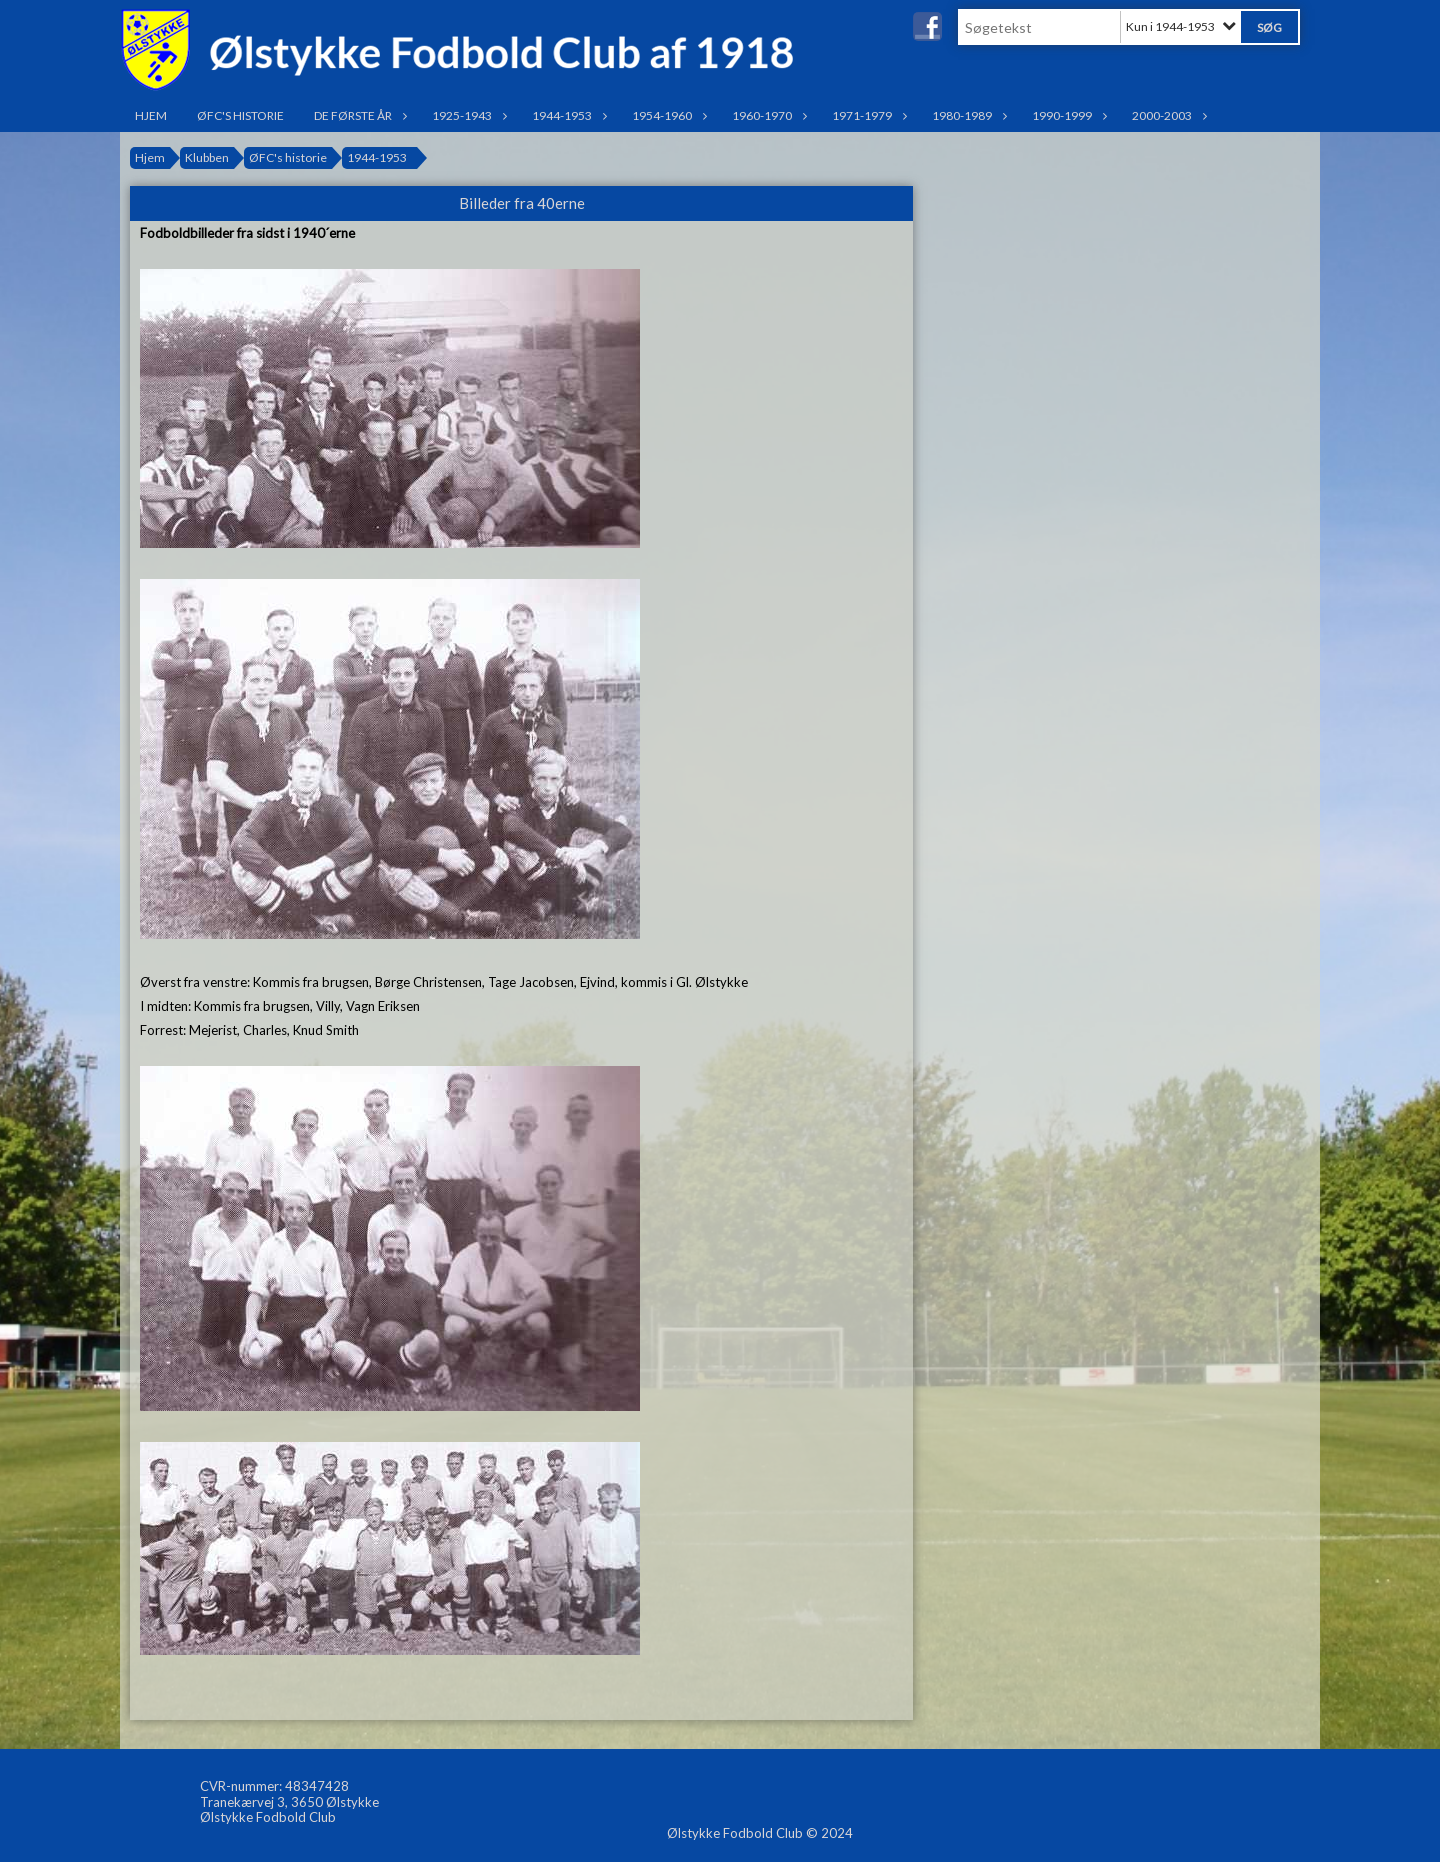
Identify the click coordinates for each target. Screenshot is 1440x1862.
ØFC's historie (240, 115)
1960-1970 (767, 115)
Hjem (151, 115)
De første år (358, 115)
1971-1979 (867, 115)
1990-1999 (1067, 115)
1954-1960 (667, 115)
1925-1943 (467, 115)
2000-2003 (1167, 115)
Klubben (207, 157)
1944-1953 (567, 115)
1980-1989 (967, 115)
